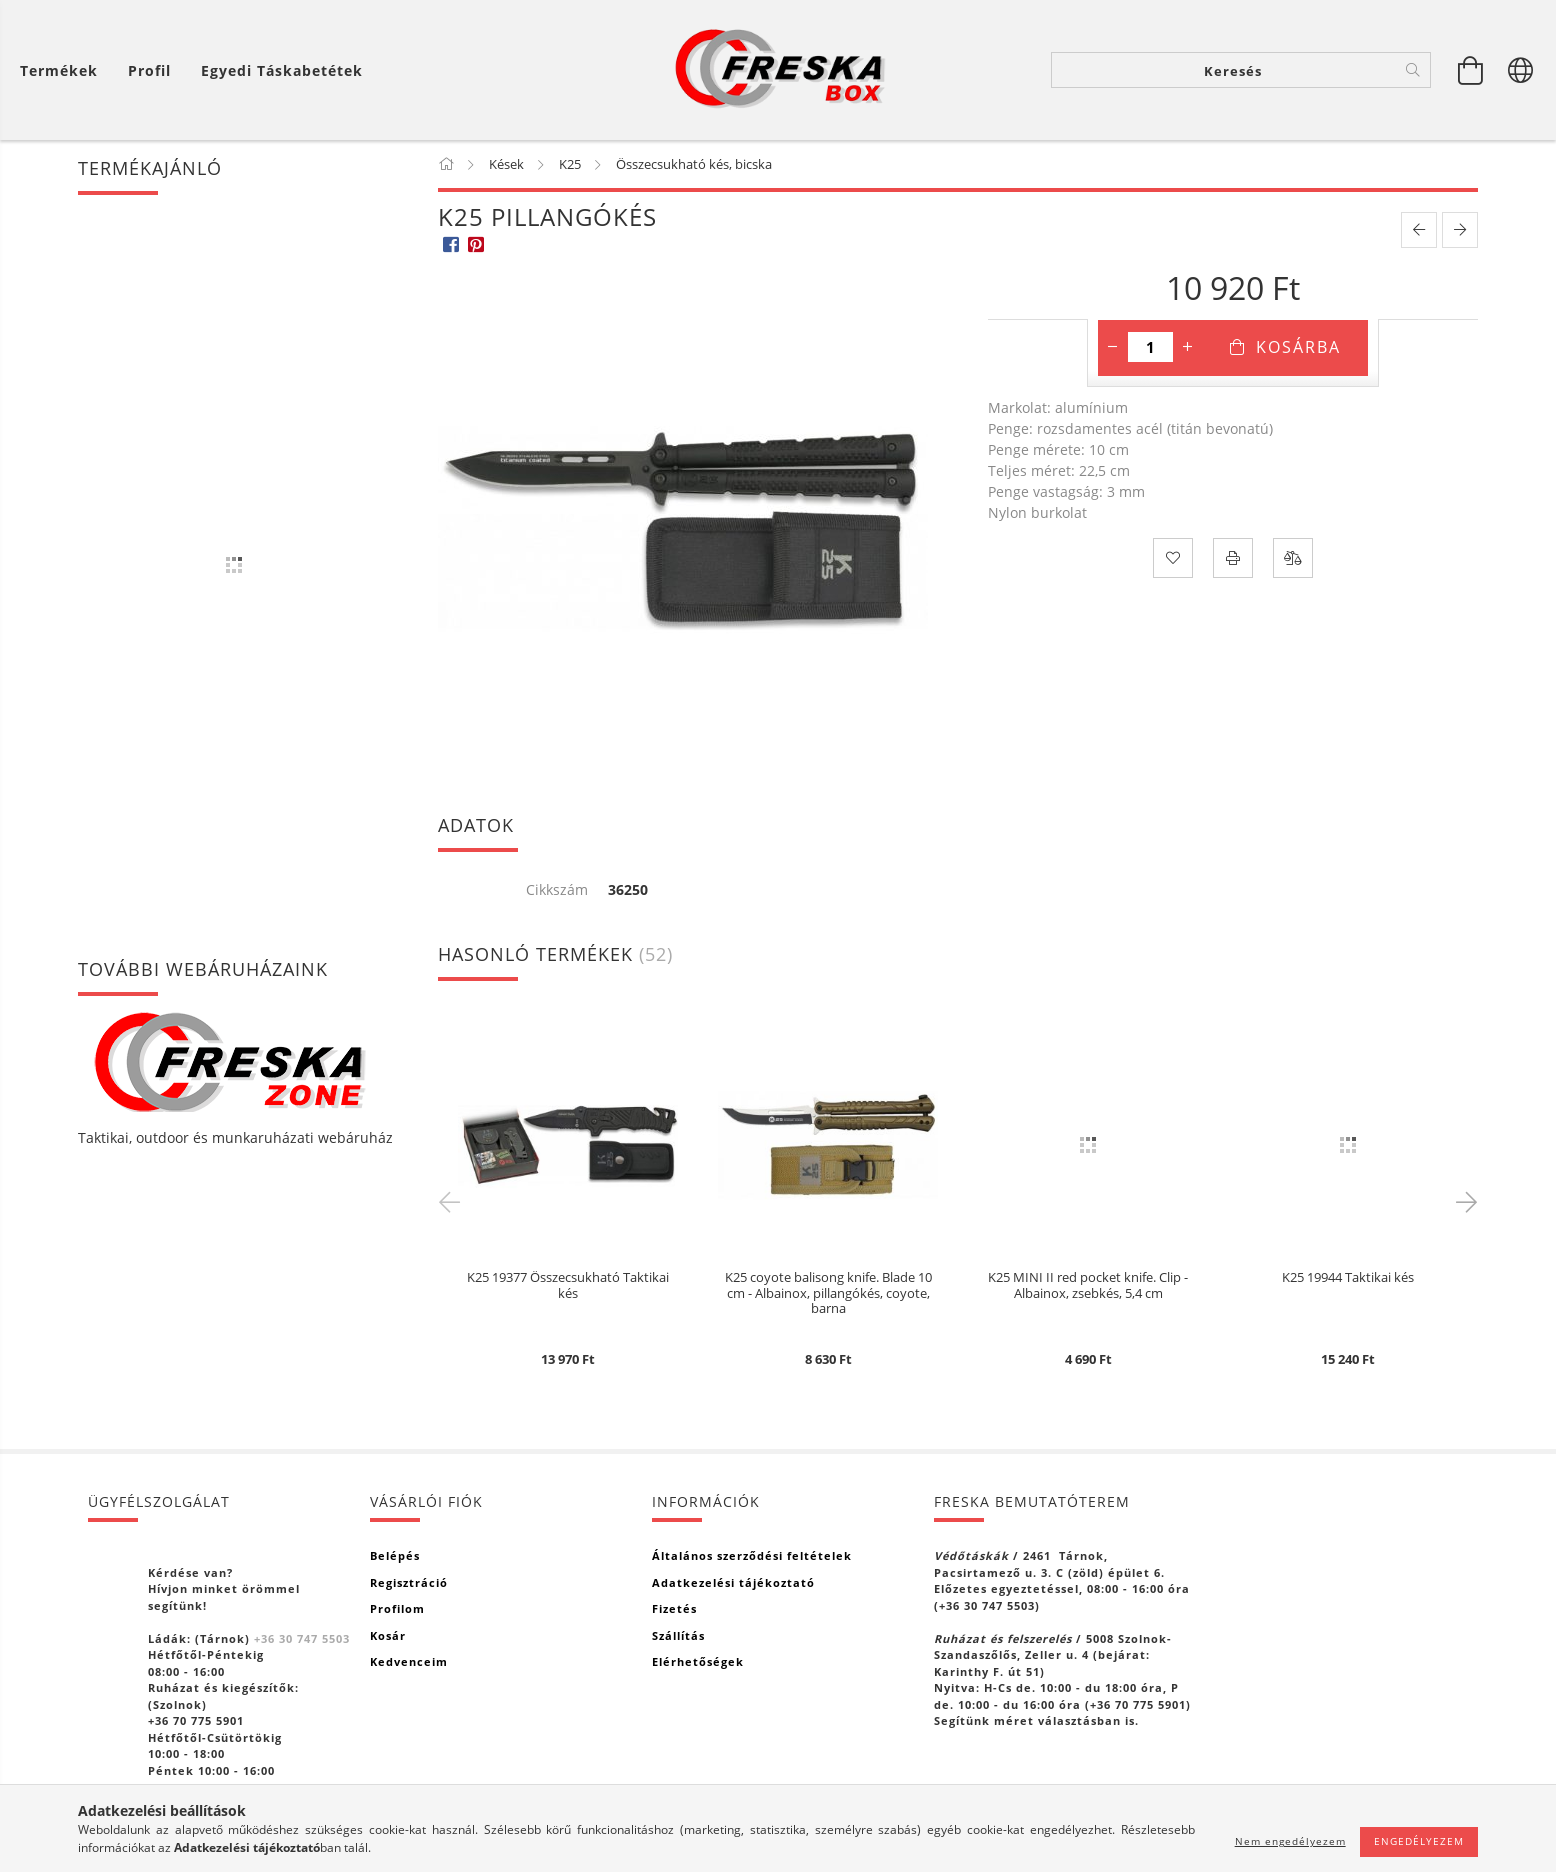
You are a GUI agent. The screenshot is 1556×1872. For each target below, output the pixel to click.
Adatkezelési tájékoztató (733, 1582)
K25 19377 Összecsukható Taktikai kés (568, 1286)
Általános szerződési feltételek (752, 1555)
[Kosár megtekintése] (1471, 70)
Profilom (397, 1608)
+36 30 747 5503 (302, 1638)
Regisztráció (409, 1582)
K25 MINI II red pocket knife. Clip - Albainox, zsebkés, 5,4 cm (1088, 1286)
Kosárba (1298, 347)
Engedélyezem (1419, 1841)
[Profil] (149, 70)
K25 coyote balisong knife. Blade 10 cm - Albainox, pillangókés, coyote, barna (828, 1293)
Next (1463, 1201)
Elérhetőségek (698, 1661)
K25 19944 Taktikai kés (1348, 1278)
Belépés (395, 1555)
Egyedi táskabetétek (282, 70)
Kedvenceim (409, 1661)
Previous (453, 1201)
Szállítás (678, 1635)
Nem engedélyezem (1290, 1841)
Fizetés (674, 1608)
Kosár (388, 1635)
